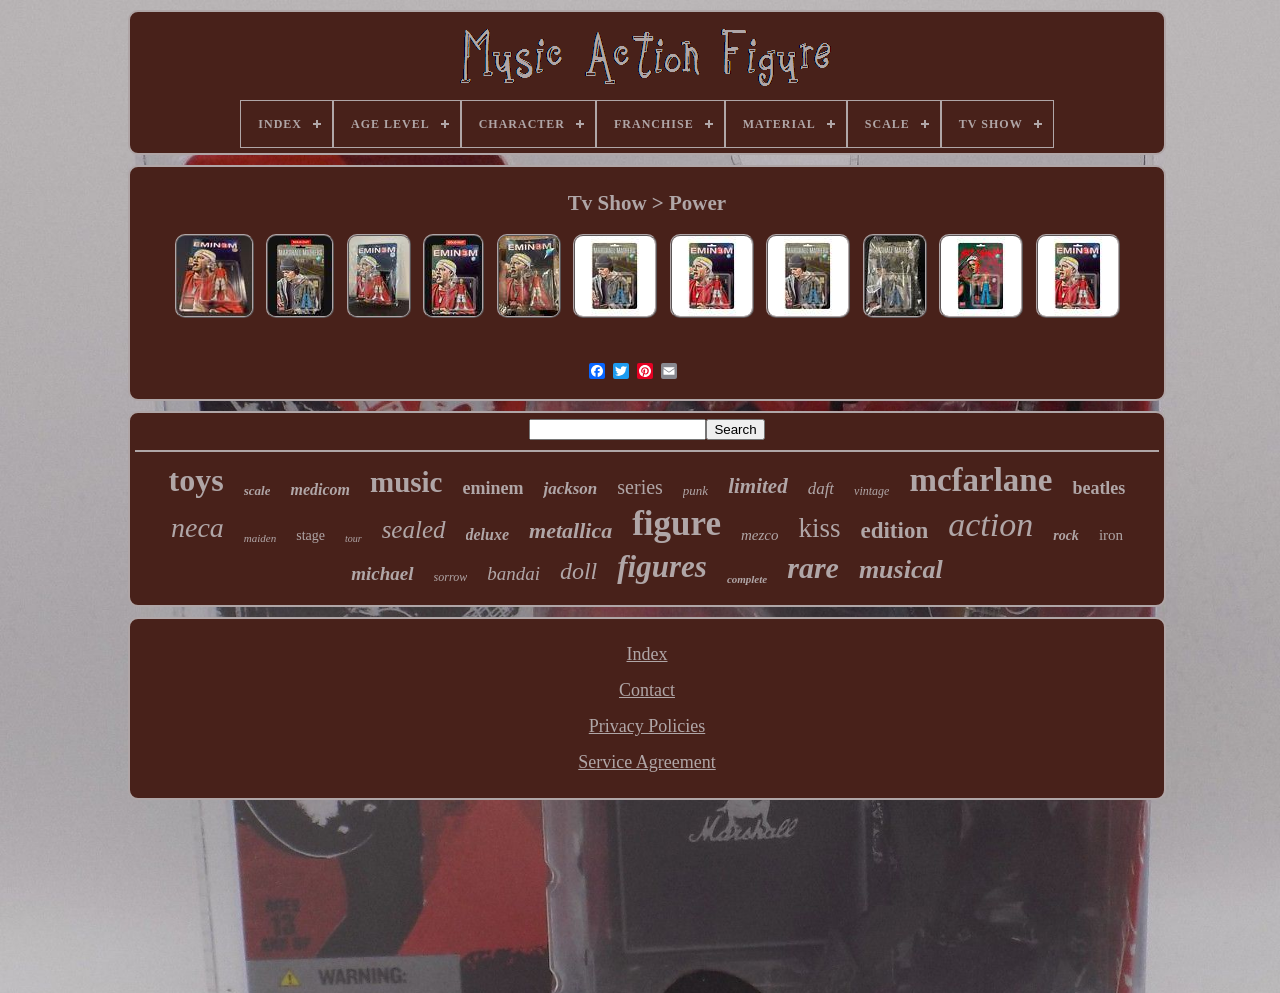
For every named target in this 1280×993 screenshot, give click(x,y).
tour (353, 538)
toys (196, 480)
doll (578, 571)
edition (894, 530)
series (640, 487)
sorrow (451, 577)
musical (901, 569)
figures (662, 566)
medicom (320, 489)
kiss (819, 528)
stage (310, 535)
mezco (760, 535)
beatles (1098, 488)
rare (813, 567)
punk (695, 490)
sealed (414, 529)
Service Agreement (646, 762)
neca (197, 527)
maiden (260, 538)
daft (821, 488)
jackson (570, 488)
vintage (871, 491)
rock (1066, 535)
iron (1111, 535)
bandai (513, 573)
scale (257, 490)
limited (758, 486)
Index (647, 654)
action (990, 524)
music (406, 482)
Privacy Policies (647, 726)
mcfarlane (980, 480)
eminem (492, 488)
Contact (647, 690)
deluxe (488, 534)
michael (382, 573)
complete (747, 579)
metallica (570, 530)
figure (676, 523)
